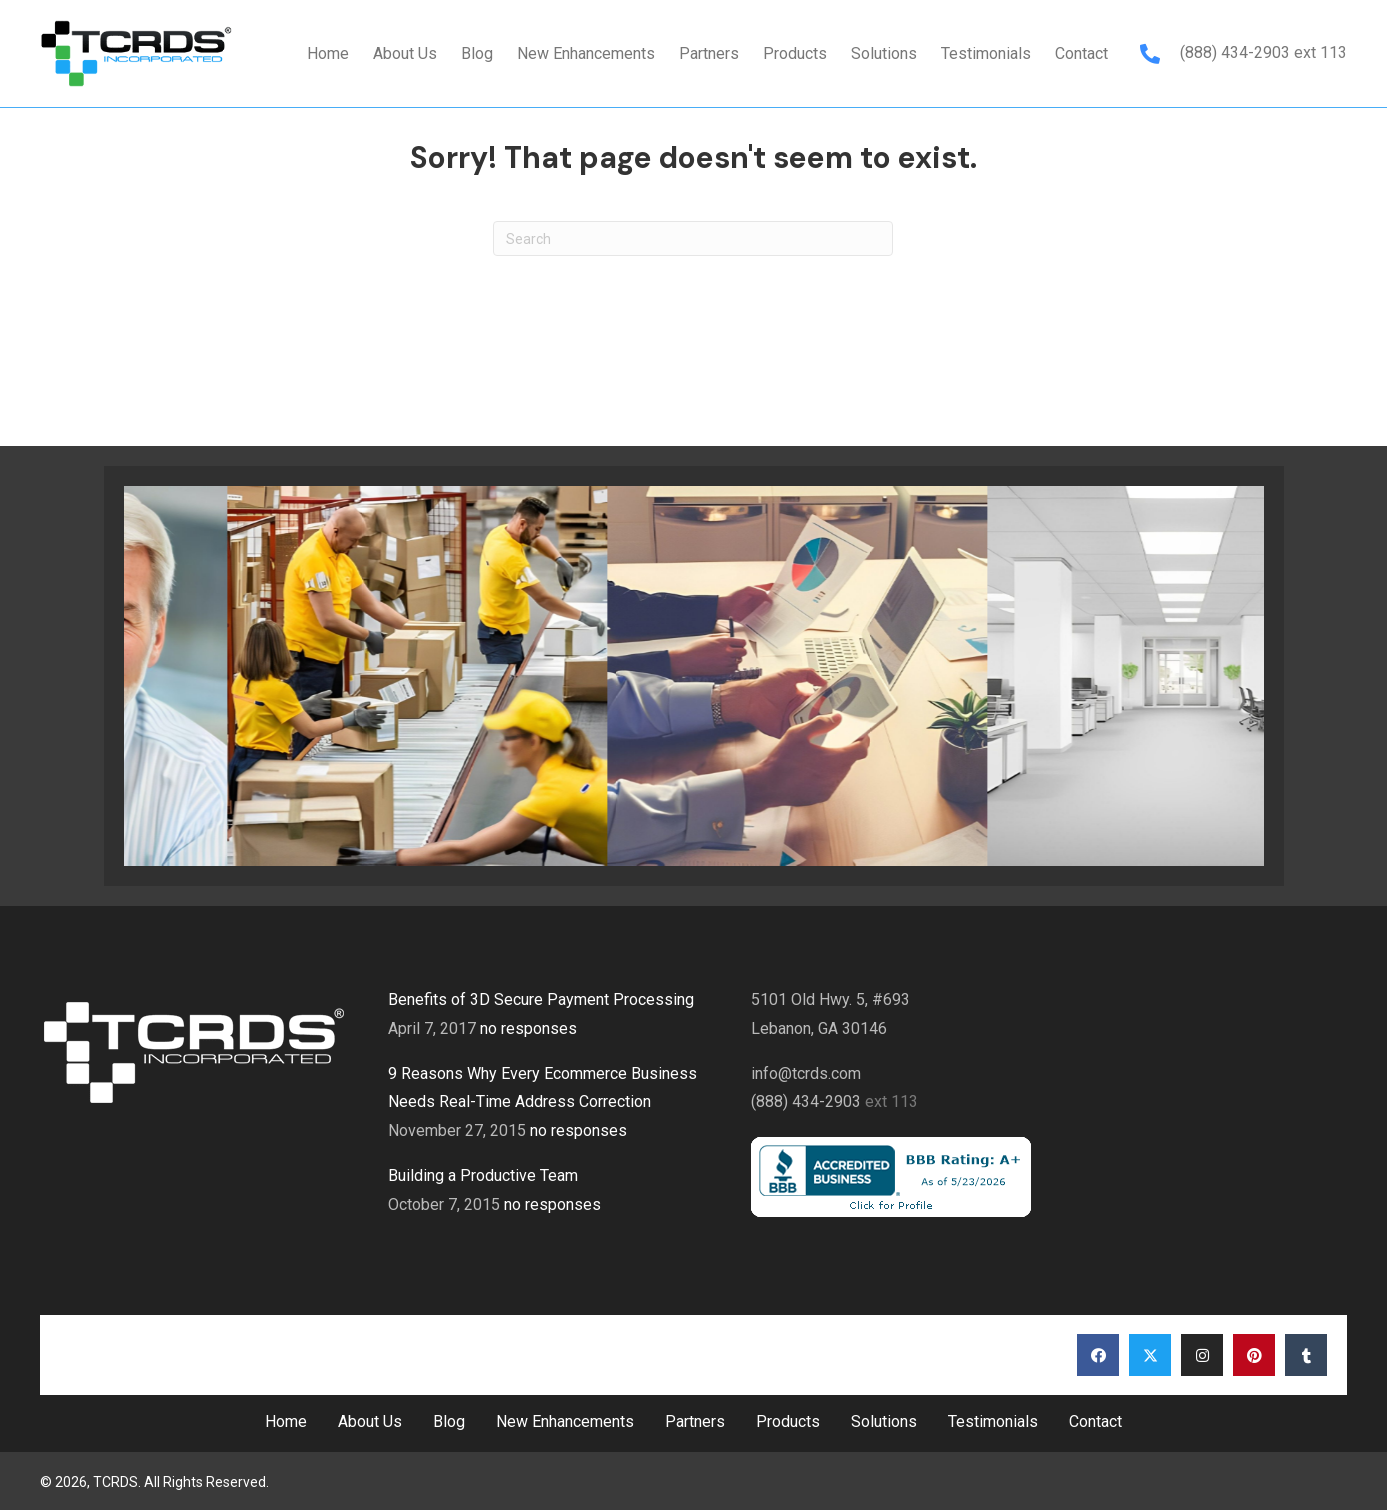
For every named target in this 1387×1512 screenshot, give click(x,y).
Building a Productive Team (483, 1175)
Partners (695, 1421)
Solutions (884, 1421)
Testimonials (993, 1421)
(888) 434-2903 (1237, 52)
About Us (370, 1421)
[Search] (693, 238)
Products (788, 1421)
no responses (528, 1028)
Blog (449, 1421)
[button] (1098, 1355)
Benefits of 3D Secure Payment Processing (541, 999)
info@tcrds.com (806, 1073)
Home (286, 1421)
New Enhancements (565, 1421)
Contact (1095, 1421)
